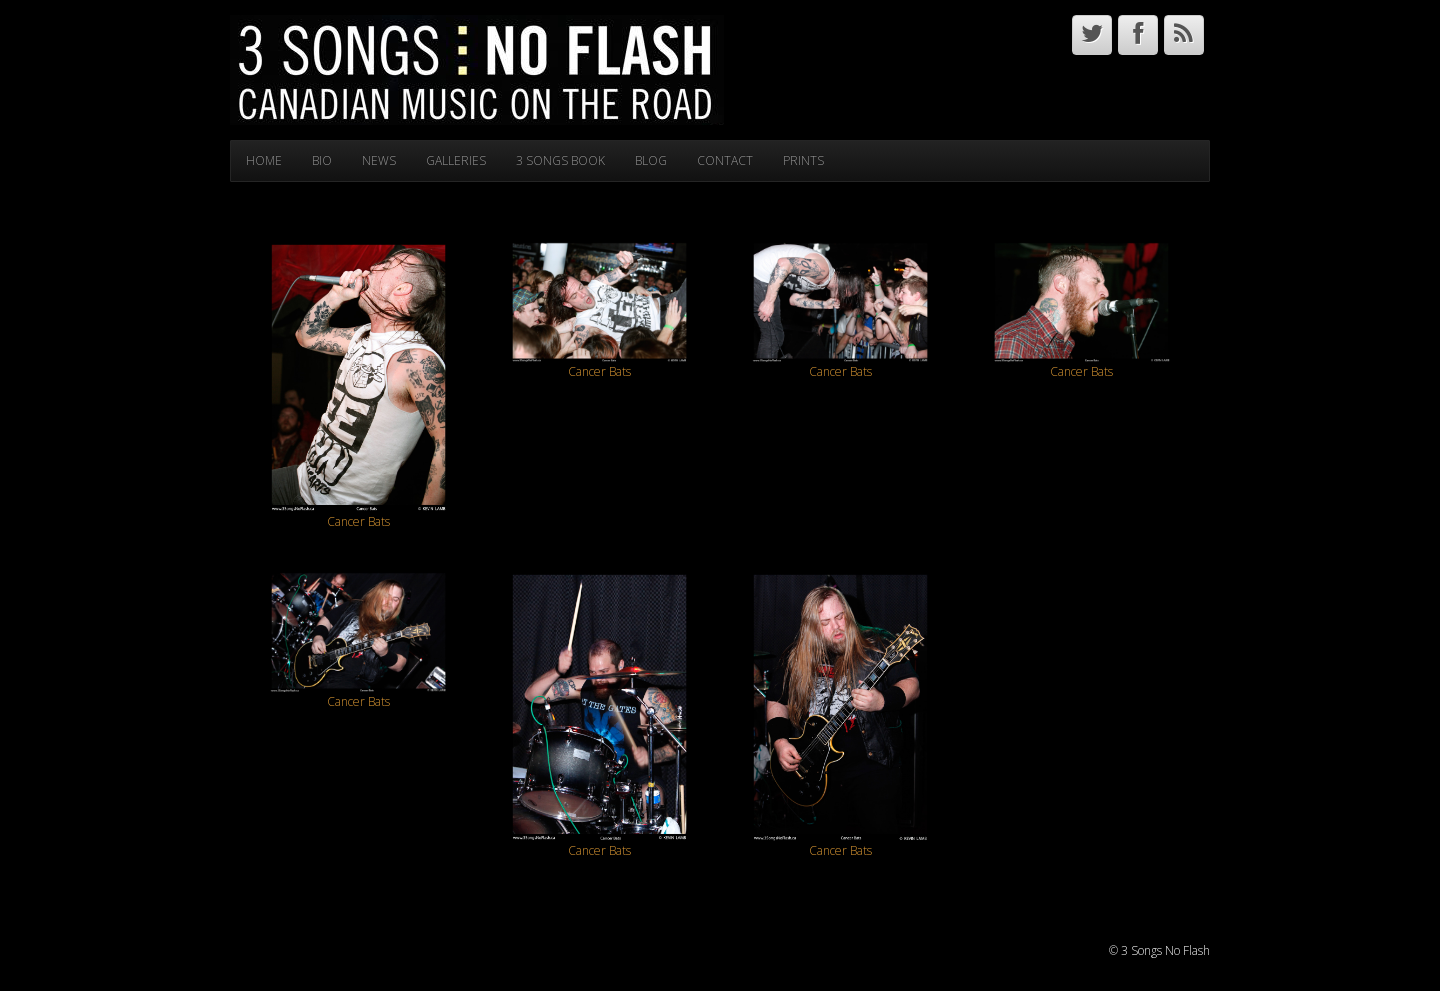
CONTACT (725, 160)
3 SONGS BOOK (560, 160)
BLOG (651, 160)
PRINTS (803, 160)
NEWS (379, 160)
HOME (264, 160)
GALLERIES (456, 160)
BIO (322, 160)
